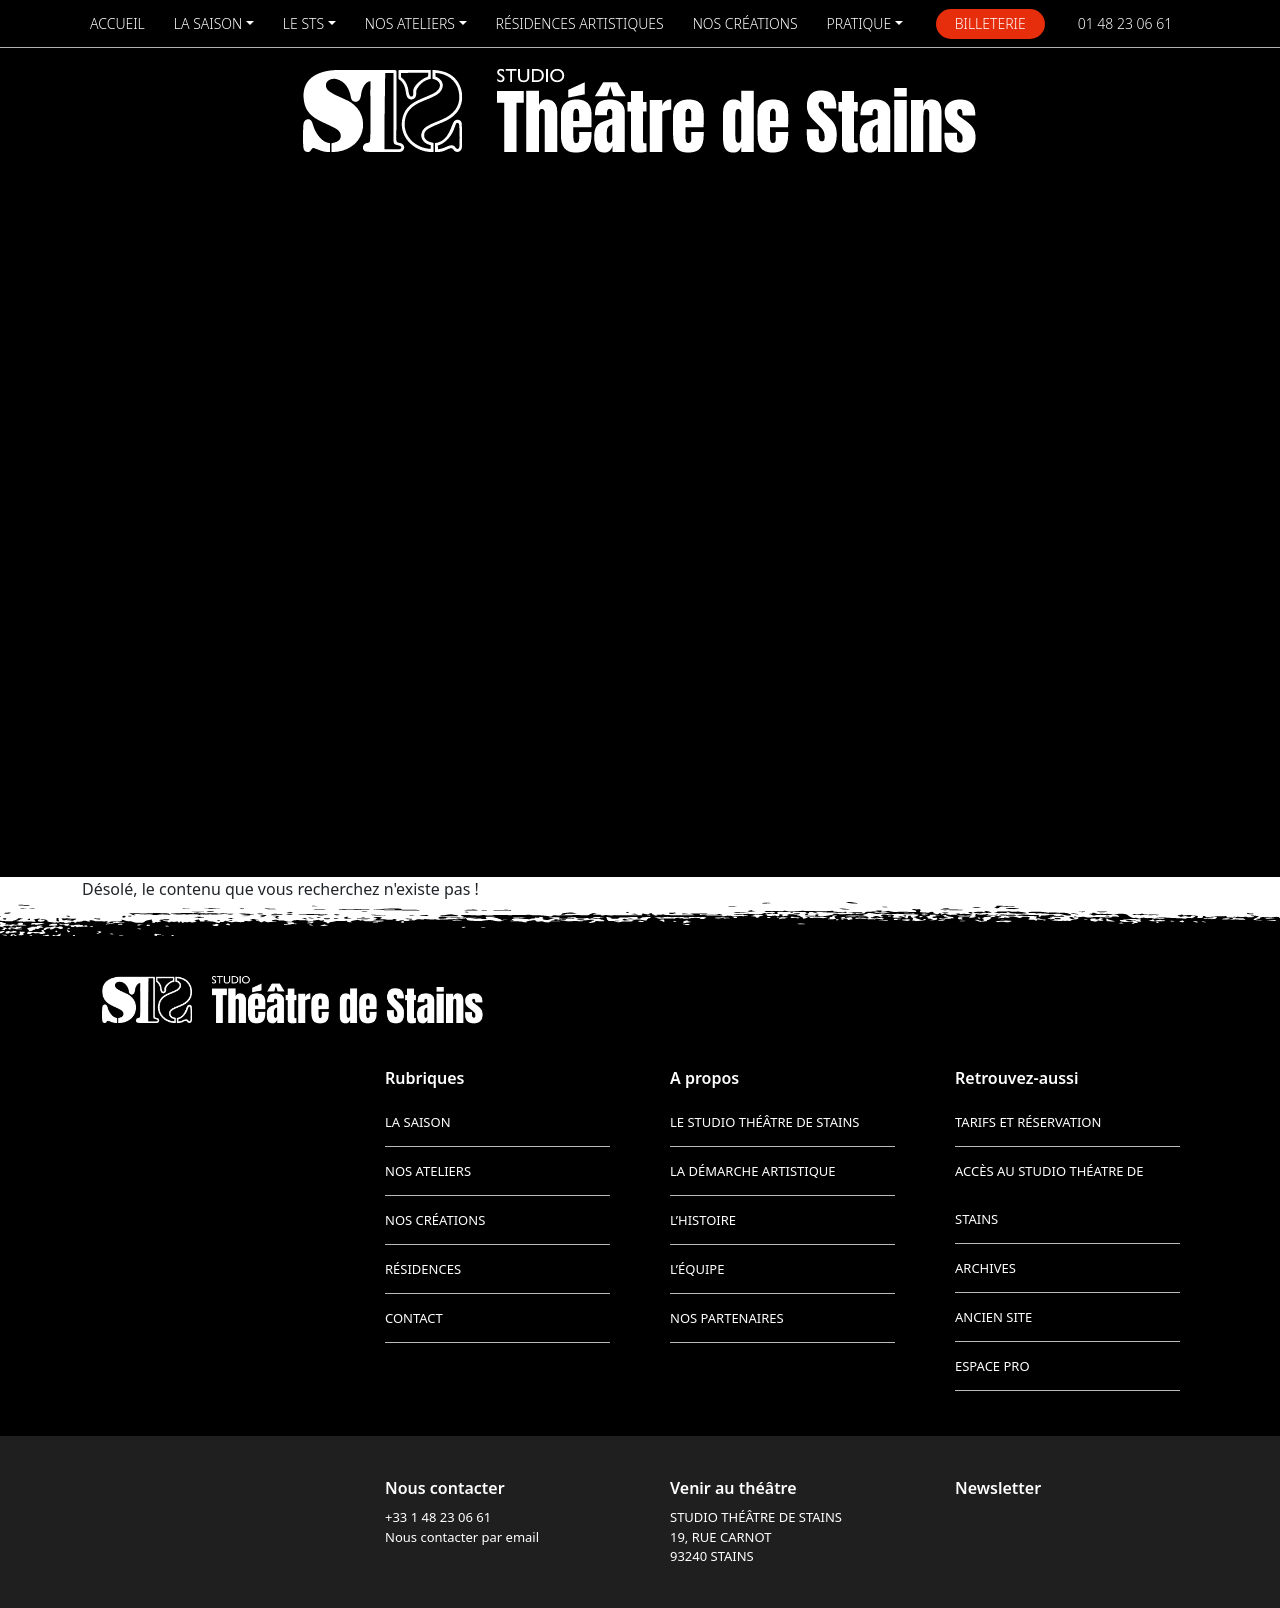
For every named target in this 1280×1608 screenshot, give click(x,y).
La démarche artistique (753, 1171)
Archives (985, 1268)
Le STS (303, 23)
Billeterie (990, 23)
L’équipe (697, 1269)
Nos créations (745, 23)
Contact (414, 1318)
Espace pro (992, 1366)
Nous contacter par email (462, 1537)
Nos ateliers (410, 23)
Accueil (117, 23)
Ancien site (993, 1317)
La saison (208, 23)
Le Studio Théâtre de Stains (764, 1122)
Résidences (423, 1269)
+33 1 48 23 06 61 (438, 1517)
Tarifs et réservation (1028, 1122)
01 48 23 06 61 (1125, 23)
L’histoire (703, 1220)
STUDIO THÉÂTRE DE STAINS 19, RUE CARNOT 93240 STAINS (756, 1536)
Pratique (859, 23)
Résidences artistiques (580, 23)
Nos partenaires (727, 1318)
